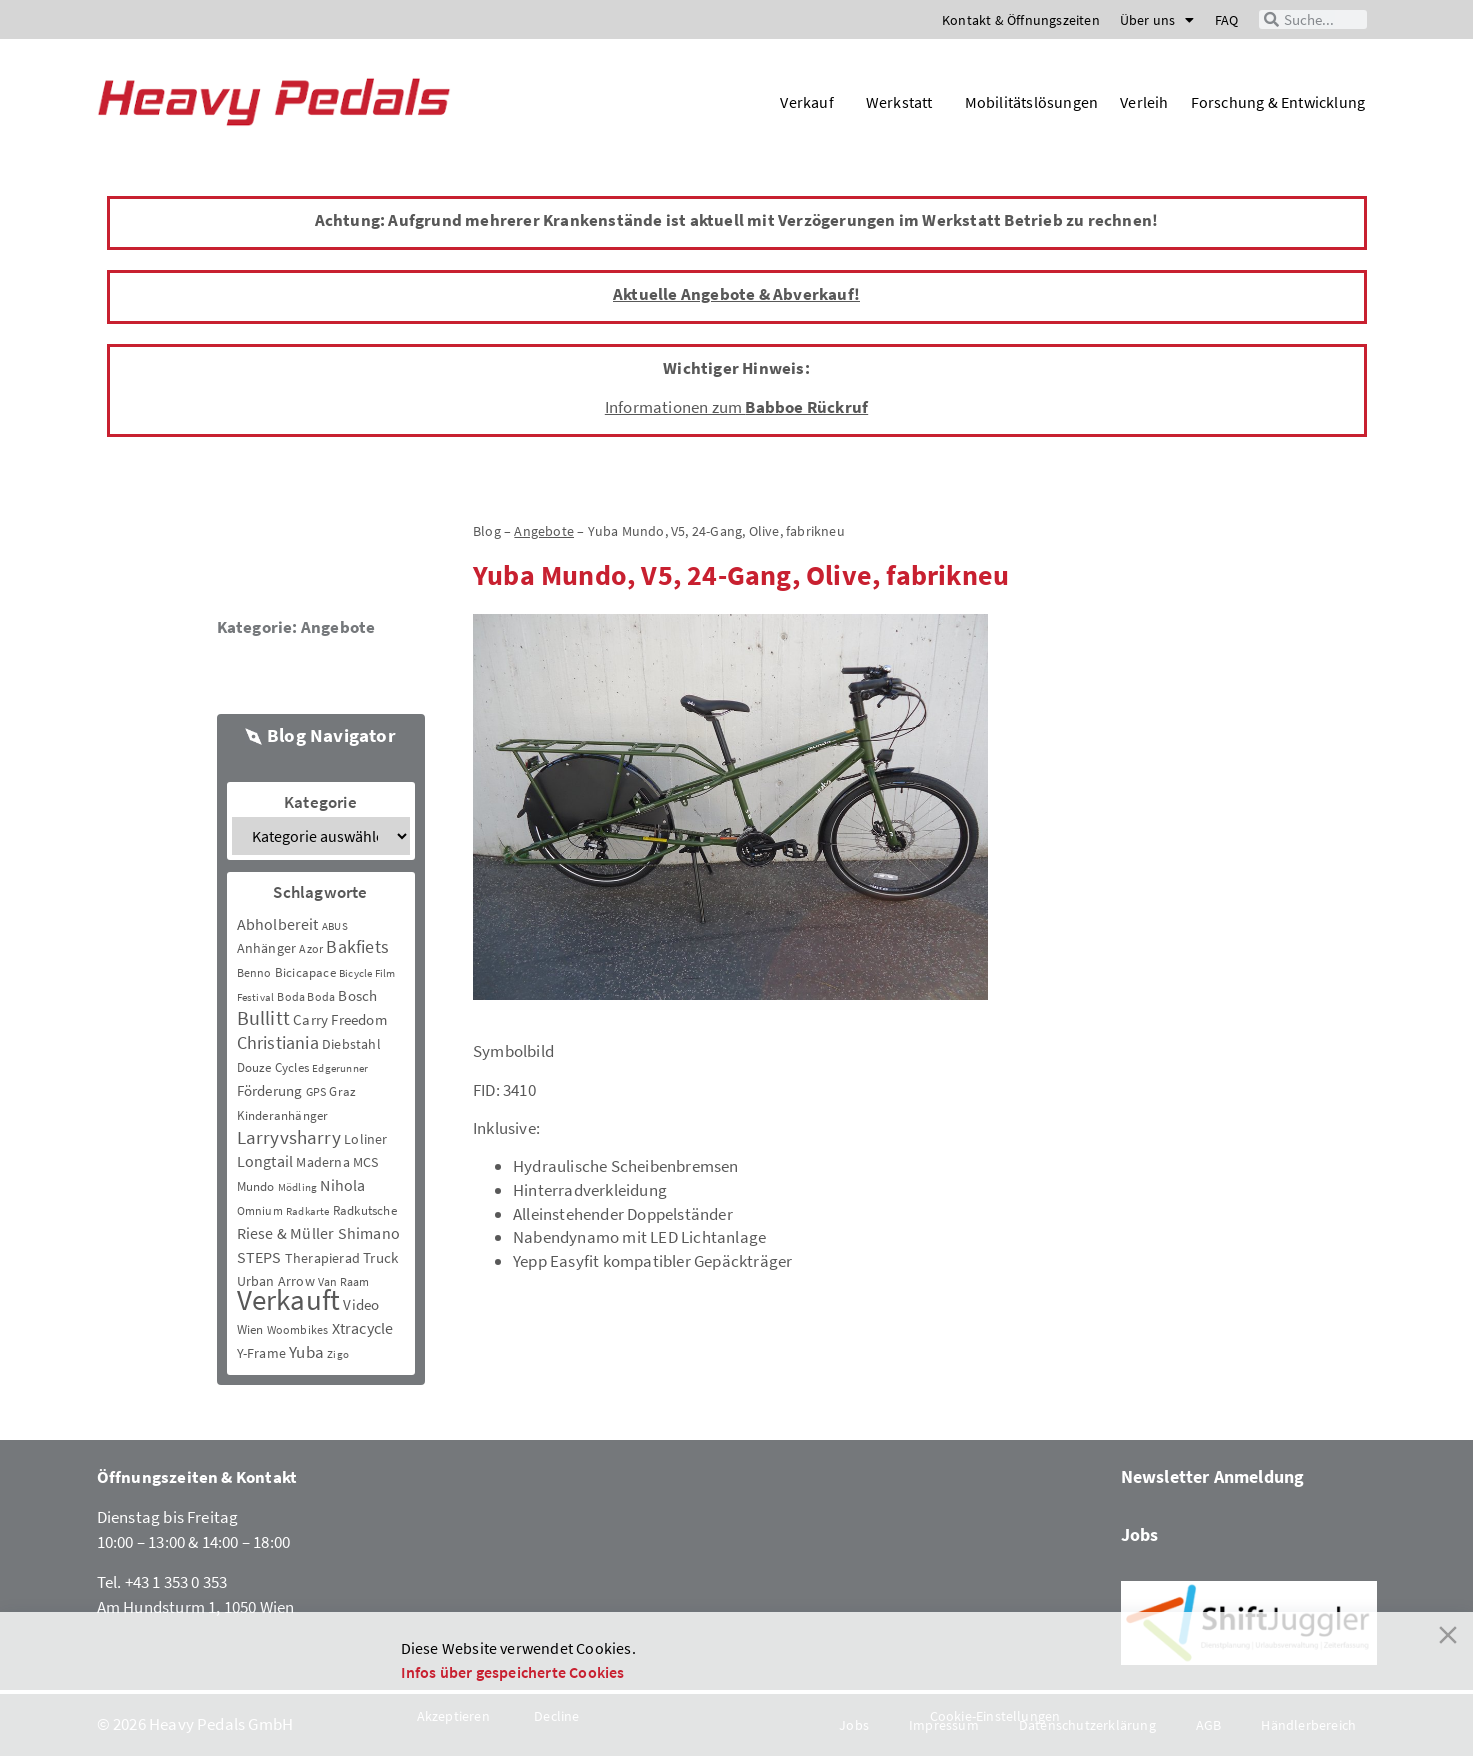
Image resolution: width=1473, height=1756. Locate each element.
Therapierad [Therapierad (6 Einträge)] (322, 1258)
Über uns (1157, 20)
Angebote (338, 627)
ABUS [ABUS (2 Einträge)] (335, 926)
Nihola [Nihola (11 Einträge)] (342, 1185)
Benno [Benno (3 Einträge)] (254, 972)
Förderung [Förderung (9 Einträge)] (270, 1090)
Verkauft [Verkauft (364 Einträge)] (289, 1299)
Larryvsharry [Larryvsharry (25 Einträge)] (289, 1137)
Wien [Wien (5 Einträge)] (250, 1329)
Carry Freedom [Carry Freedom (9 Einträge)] (340, 1019)
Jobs (1140, 1534)
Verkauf (811, 102)
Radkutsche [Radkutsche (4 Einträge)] (365, 1210)
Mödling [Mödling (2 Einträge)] (297, 1187)
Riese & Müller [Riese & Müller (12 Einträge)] (286, 1233)
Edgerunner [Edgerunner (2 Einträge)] (340, 1068)
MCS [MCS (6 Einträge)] (366, 1162)
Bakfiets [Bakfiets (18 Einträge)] (357, 946)
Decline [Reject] (556, 1716)
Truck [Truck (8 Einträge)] (380, 1257)
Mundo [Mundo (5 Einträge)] (256, 1186)
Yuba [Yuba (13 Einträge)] (306, 1352)
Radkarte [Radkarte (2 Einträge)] (308, 1211)
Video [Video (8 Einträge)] (361, 1304)
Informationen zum (736, 407)
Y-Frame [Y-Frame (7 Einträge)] (261, 1353)
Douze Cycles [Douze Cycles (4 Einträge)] (273, 1067)
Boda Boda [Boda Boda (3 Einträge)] (306, 996)
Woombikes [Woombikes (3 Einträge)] (298, 1329)
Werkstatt (904, 102)
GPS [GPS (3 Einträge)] (316, 1091)
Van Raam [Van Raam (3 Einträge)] (344, 1281)
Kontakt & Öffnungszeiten (1021, 20)
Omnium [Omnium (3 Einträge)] (260, 1210)
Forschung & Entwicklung (1278, 102)
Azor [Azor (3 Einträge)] (311, 948)
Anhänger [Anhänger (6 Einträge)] (267, 948)
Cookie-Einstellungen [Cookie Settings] (995, 1716)
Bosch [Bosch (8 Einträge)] (357, 995)
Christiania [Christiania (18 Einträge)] (278, 1042)
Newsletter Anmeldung (1213, 1476)
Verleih (1144, 102)
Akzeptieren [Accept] (453, 1716)
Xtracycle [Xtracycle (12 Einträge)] (363, 1328)
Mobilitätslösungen (1032, 102)
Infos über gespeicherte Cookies (513, 1672)
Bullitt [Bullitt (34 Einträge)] (263, 1018)
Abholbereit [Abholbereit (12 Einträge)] (278, 924)
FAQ (1227, 20)
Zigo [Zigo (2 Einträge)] (338, 1354)
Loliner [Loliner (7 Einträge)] (365, 1139)
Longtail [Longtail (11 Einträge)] (265, 1161)
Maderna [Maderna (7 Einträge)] (322, 1162)
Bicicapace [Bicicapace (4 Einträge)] (305, 972)
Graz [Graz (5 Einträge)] (342, 1091)
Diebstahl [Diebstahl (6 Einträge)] (351, 1044)
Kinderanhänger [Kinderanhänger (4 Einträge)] (283, 1115)
